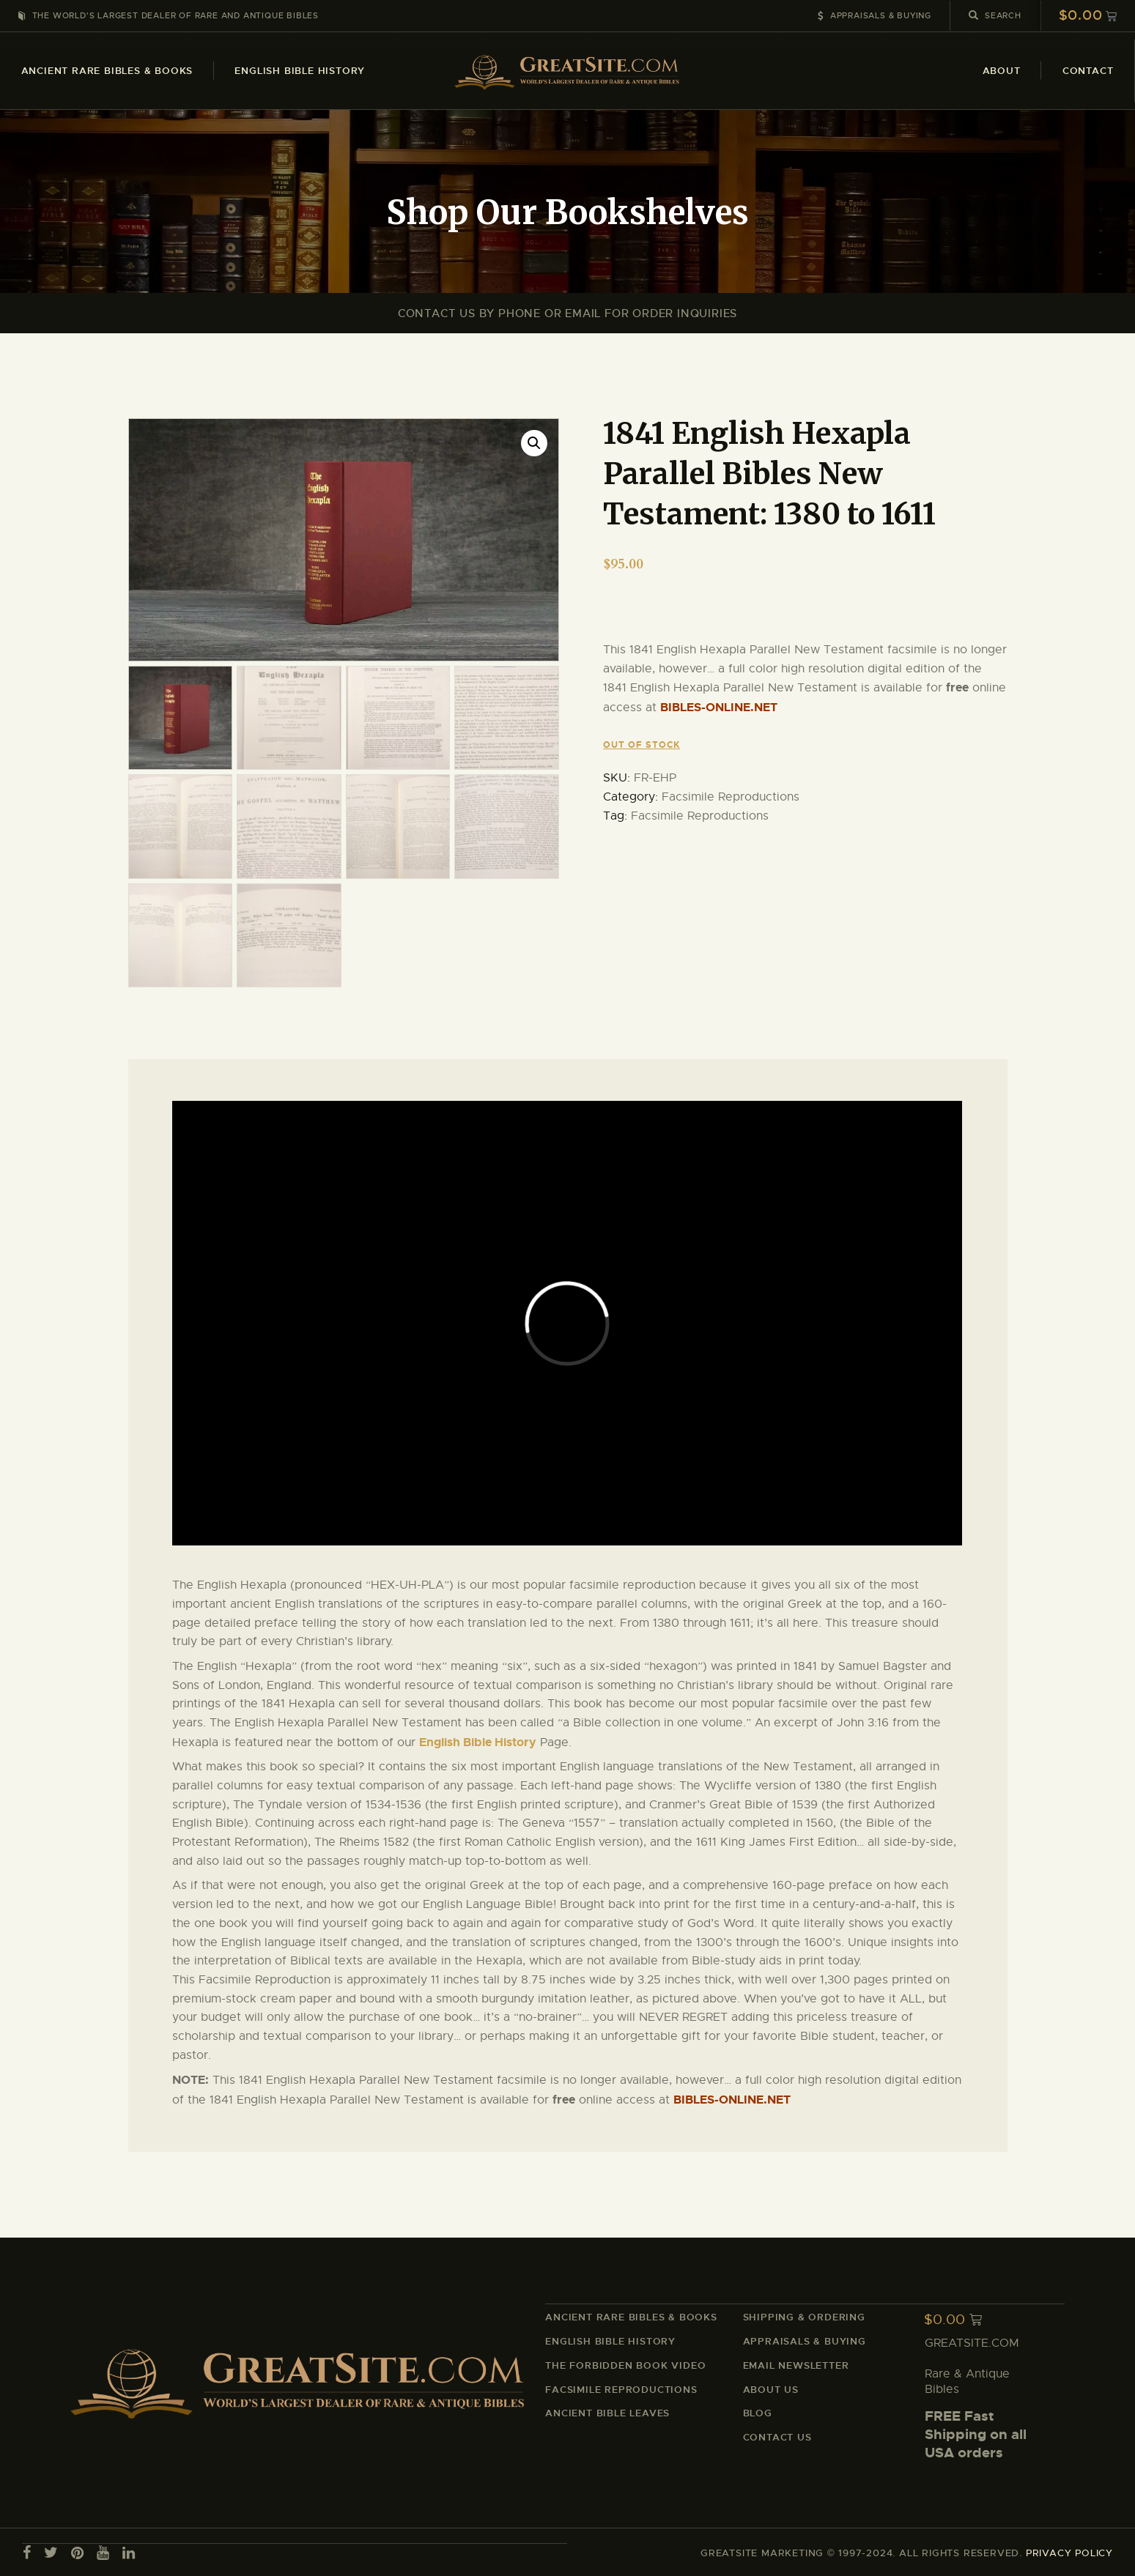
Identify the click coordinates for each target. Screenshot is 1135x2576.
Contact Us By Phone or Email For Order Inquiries (567, 313)
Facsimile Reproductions (730, 797)
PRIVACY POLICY (1069, 2551)
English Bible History (477, 1741)
